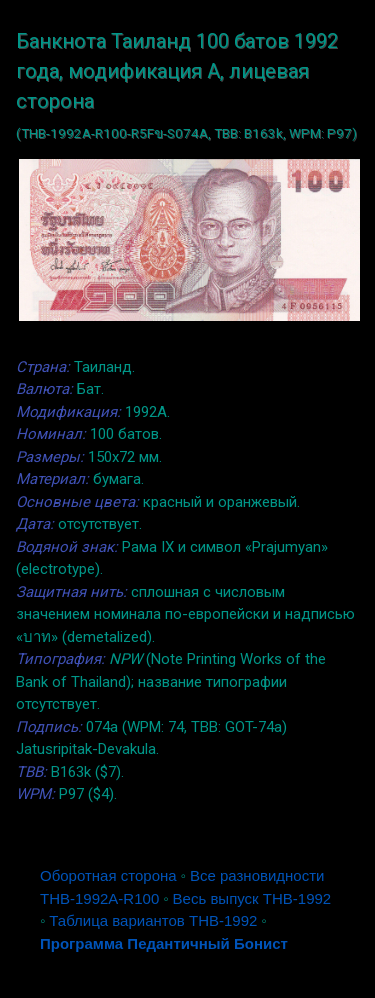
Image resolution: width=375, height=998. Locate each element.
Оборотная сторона (108, 875)
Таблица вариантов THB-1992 (153, 920)
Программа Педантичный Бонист (164, 943)
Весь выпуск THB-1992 (252, 898)
